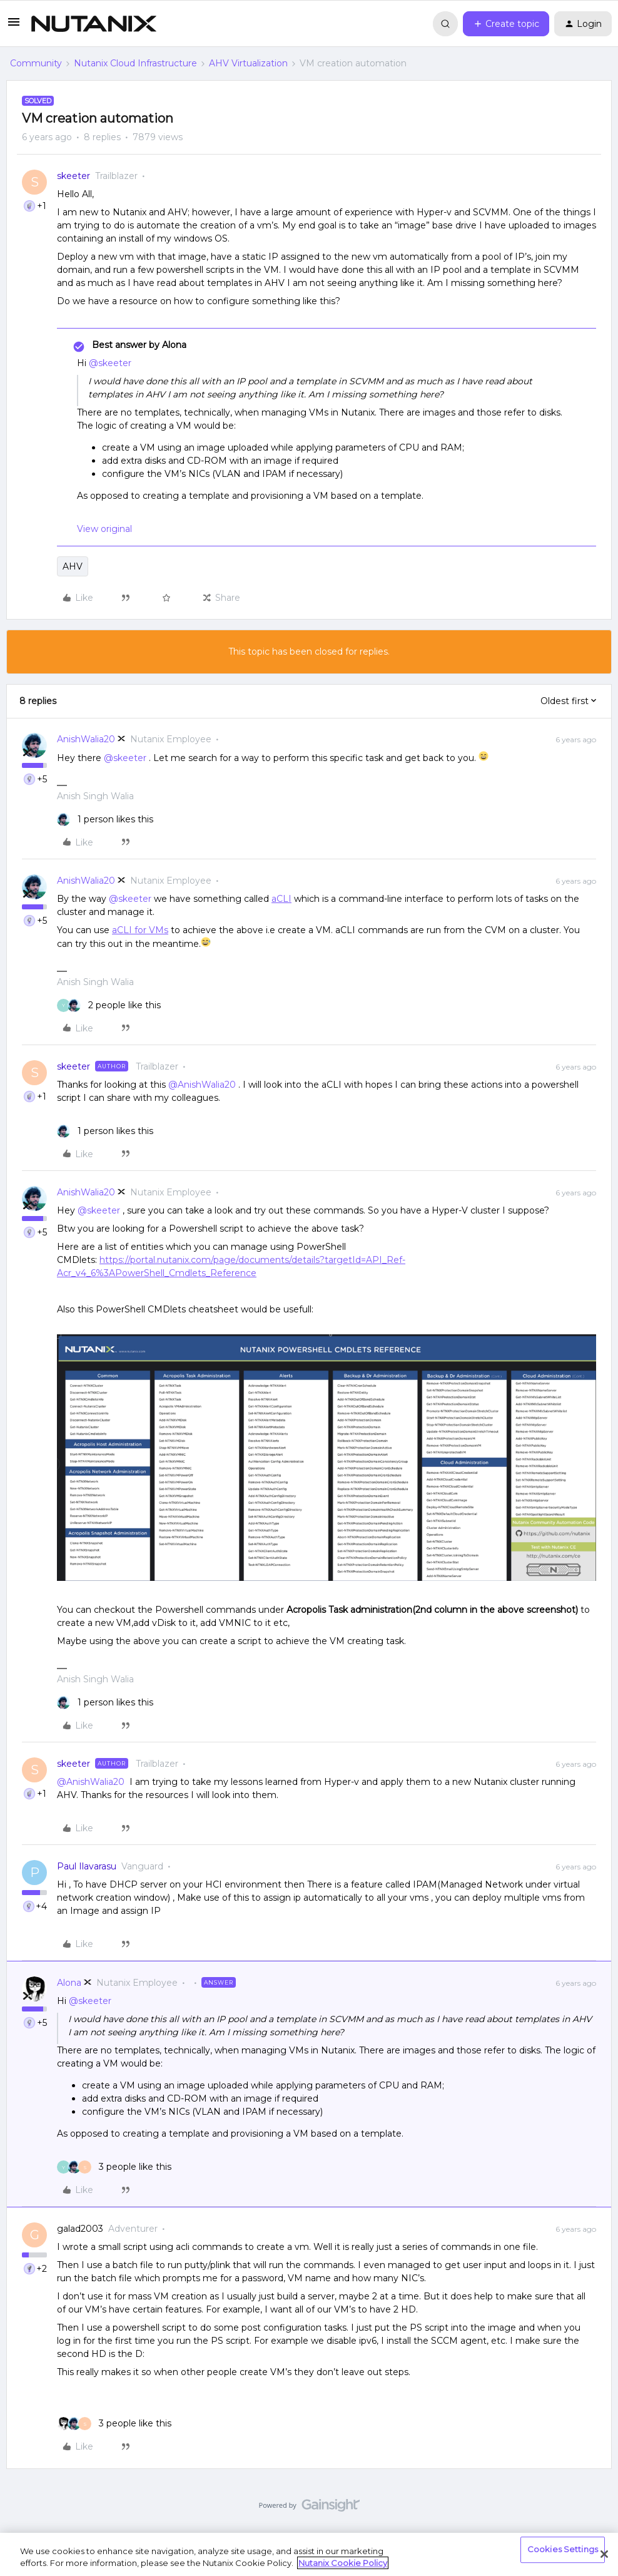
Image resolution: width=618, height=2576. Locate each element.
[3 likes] (114, 2167)
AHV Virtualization (248, 63)
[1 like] (105, 819)
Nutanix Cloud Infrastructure (135, 63)
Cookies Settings (562, 2550)
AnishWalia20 (86, 739)
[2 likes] (109, 1005)
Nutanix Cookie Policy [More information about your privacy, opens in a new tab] (342, 2563)
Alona (69, 1982)
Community (36, 63)
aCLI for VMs (140, 930)
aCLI (281, 898)
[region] (309, 2554)
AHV (73, 566)
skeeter (73, 175)
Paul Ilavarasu (86, 1866)
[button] (13, 26)
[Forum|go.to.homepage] (93, 23)
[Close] (604, 2554)
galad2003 (80, 2228)
